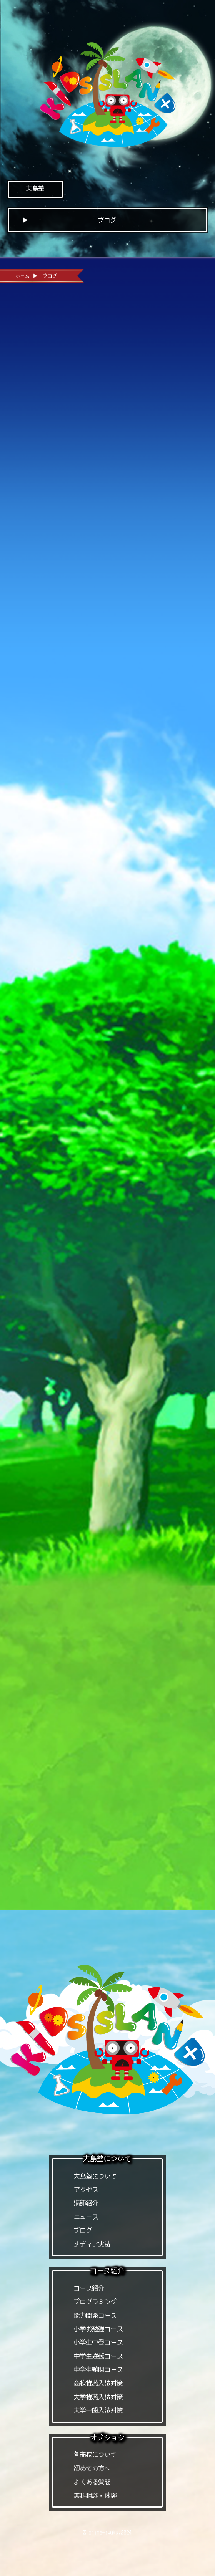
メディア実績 (92, 2244)
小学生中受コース (98, 2342)
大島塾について (95, 2176)
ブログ (83, 2230)
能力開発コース (95, 2315)
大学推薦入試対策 (98, 2397)
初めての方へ (92, 2468)
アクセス (86, 2189)
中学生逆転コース (98, 2356)
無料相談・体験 (95, 2495)
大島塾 (35, 188)
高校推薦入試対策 (98, 2383)
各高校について (95, 2454)
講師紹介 (86, 2203)
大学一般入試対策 (98, 2410)
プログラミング (95, 2301)
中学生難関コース (98, 2369)
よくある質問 (92, 2481)
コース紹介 (89, 2288)
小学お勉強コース (98, 2329)
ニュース (86, 2216)
